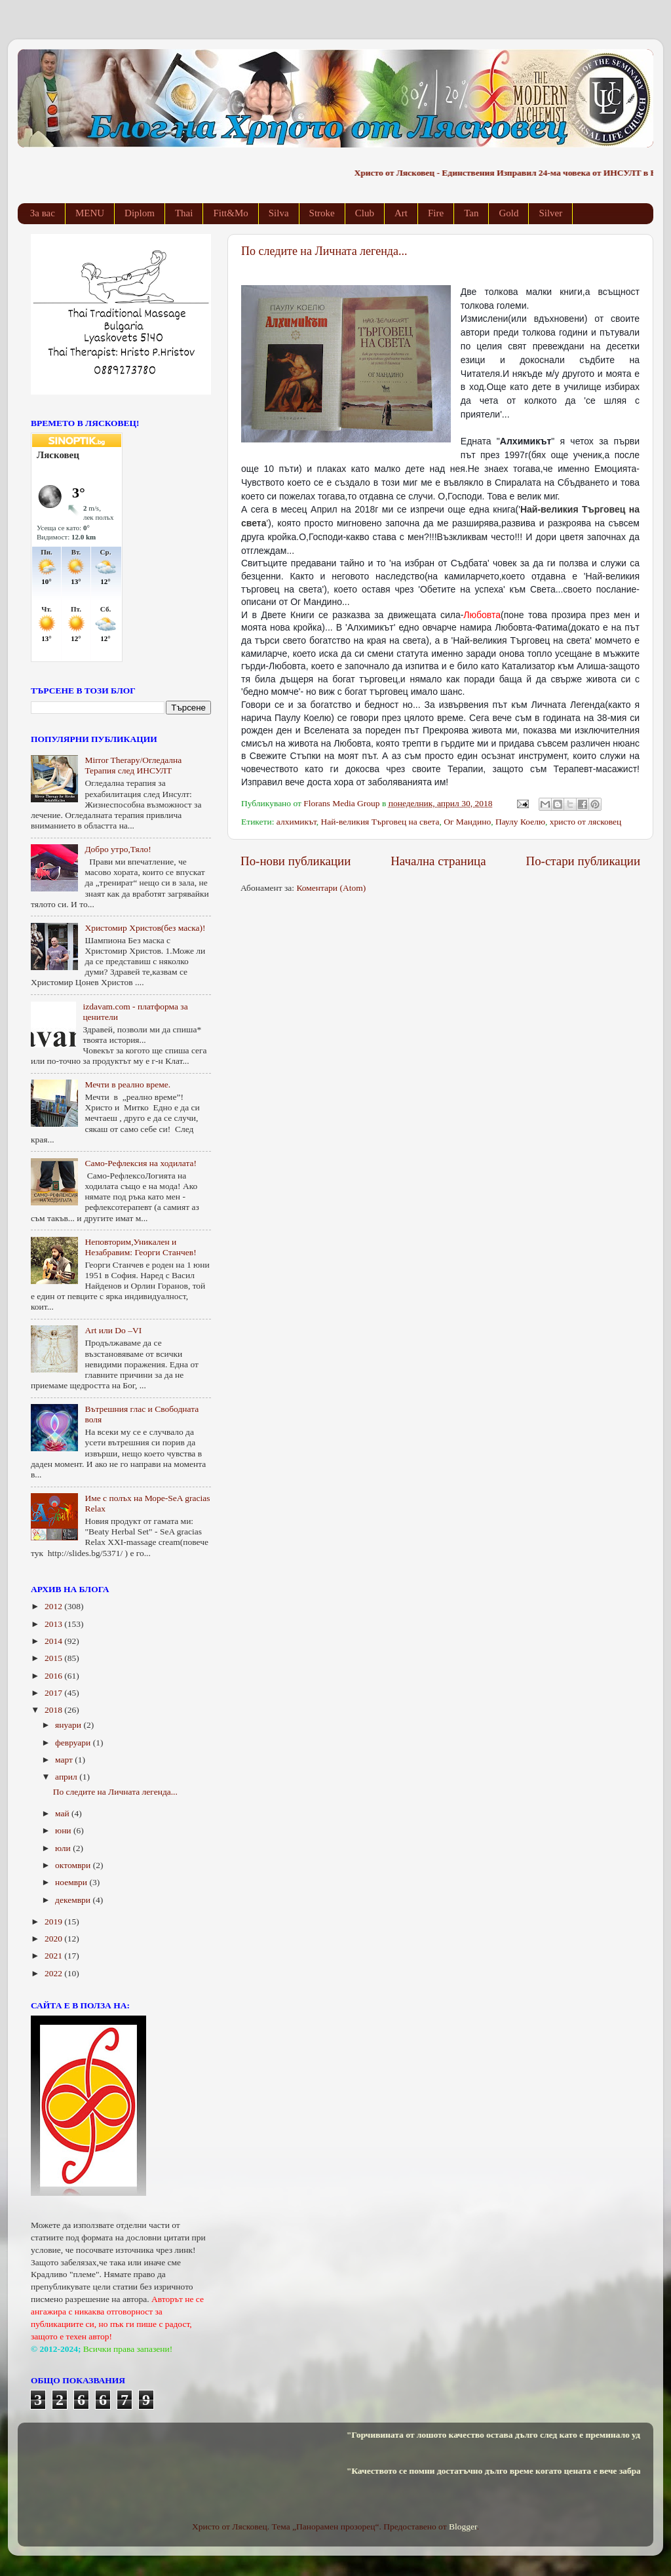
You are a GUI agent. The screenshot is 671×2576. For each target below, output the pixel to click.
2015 (54, 1658)
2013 (54, 1624)
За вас (42, 213)
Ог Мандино (467, 822)
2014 (54, 1641)
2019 (54, 1921)
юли (64, 1848)
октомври (74, 1865)
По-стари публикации (583, 861)
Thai (184, 213)
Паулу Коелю (520, 822)
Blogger (463, 2526)
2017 (54, 1693)
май (63, 1813)
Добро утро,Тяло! (118, 849)
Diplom (140, 213)
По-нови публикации (295, 861)
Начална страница (438, 861)
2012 (54, 1606)
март (65, 1760)
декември (73, 1900)
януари (69, 1725)
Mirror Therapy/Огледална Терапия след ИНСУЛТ (133, 765)
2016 (54, 1676)
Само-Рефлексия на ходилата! (141, 1163)
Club (364, 213)
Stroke (322, 213)
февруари (74, 1742)
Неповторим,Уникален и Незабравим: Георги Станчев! (140, 1247)
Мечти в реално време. (127, 1084)
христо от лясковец (585, 822)
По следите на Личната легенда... (324, 251)
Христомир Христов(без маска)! (145, 928)
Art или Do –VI (113, 1330)
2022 (54, 1973)
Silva (279, 213)
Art (401, 213)
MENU (89, 213)
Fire (436, 213)
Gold (508, 213)
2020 (54, 1938)
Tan (471, 213)
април (67, 1777)
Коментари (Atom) (331, 888)
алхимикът (296, 822)
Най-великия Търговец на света (380, 822)
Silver (550, 213)
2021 (54, 1956)
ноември (72, 1882)
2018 (54, 1710)
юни (64, 1830)
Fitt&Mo (230, 213)
